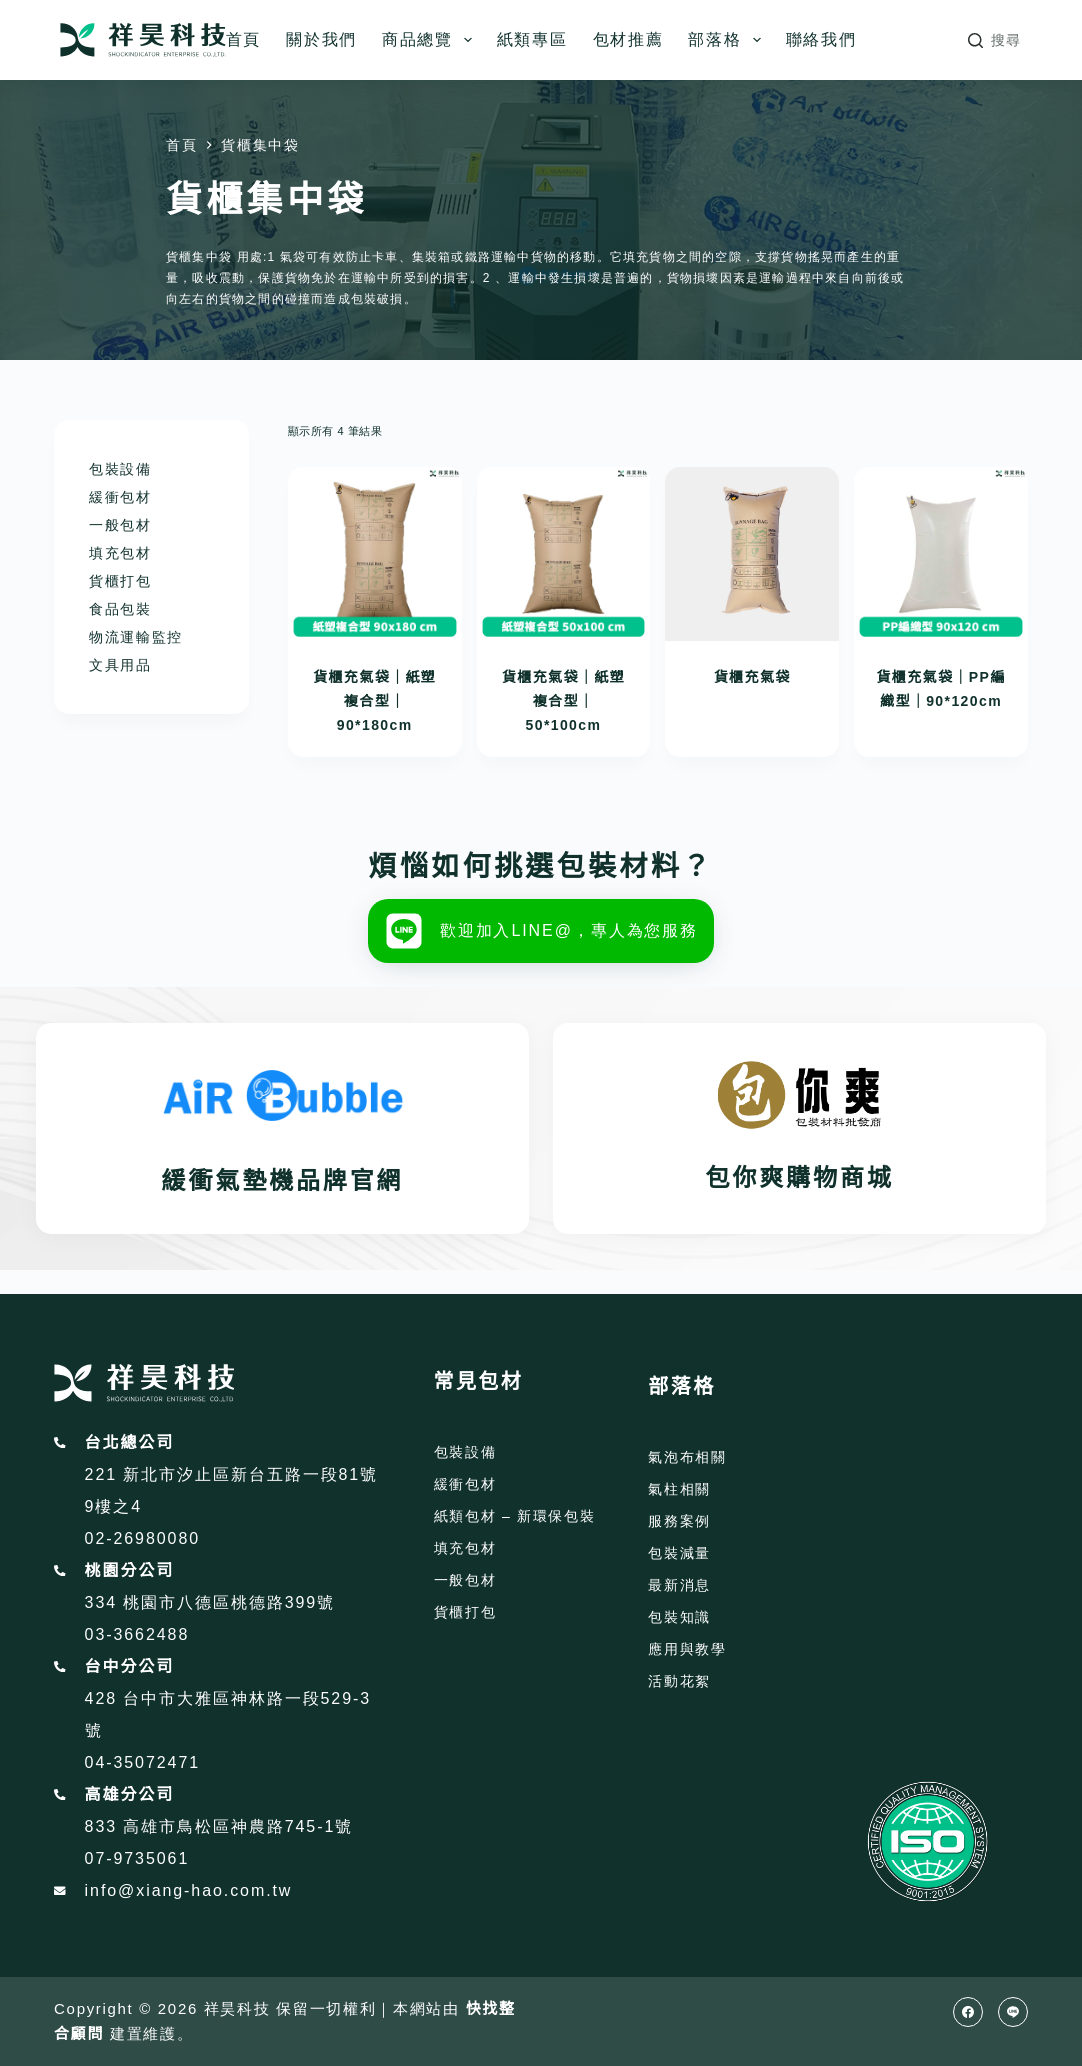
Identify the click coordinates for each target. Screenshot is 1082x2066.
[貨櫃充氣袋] (752, 554)
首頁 (243, 39)
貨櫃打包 (120, 581)
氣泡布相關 (687, 1457)
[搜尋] (995, 40)
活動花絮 (679, 1681)
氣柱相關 (679, 1489)
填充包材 (120, 553)
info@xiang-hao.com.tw (189, 1890)
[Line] (1013, 2012)
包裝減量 (679, 1553)
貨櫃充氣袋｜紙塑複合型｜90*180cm (374, 701)
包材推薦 (628, 39)
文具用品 (120, 665)
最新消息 (679, 1585)
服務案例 (679, 1521)
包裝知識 (679, 1617)
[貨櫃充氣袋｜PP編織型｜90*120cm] (941, 554)
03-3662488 (137, 1634)
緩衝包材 (120, 497)
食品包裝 (120, 609)
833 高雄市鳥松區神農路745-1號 (219, 1826)
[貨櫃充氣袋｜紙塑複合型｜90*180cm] (375, 554)
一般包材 (120, 525)
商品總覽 (431, 40)
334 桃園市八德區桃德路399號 (210, 1602)
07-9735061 (137, 1858)
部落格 (728, 40)
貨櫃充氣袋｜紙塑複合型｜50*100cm (563, 701)
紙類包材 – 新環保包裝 (515, 1516)
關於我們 (321, 39)
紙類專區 (532, 39)
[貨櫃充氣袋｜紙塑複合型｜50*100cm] (564, 554)
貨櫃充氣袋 (752, 677)
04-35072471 (142, 1762)
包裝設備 (120, 469)
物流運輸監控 (136, 637)
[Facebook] (968, 2012)
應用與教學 (687, 1649)
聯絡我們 (821, 39)
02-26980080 (142, 1538)
